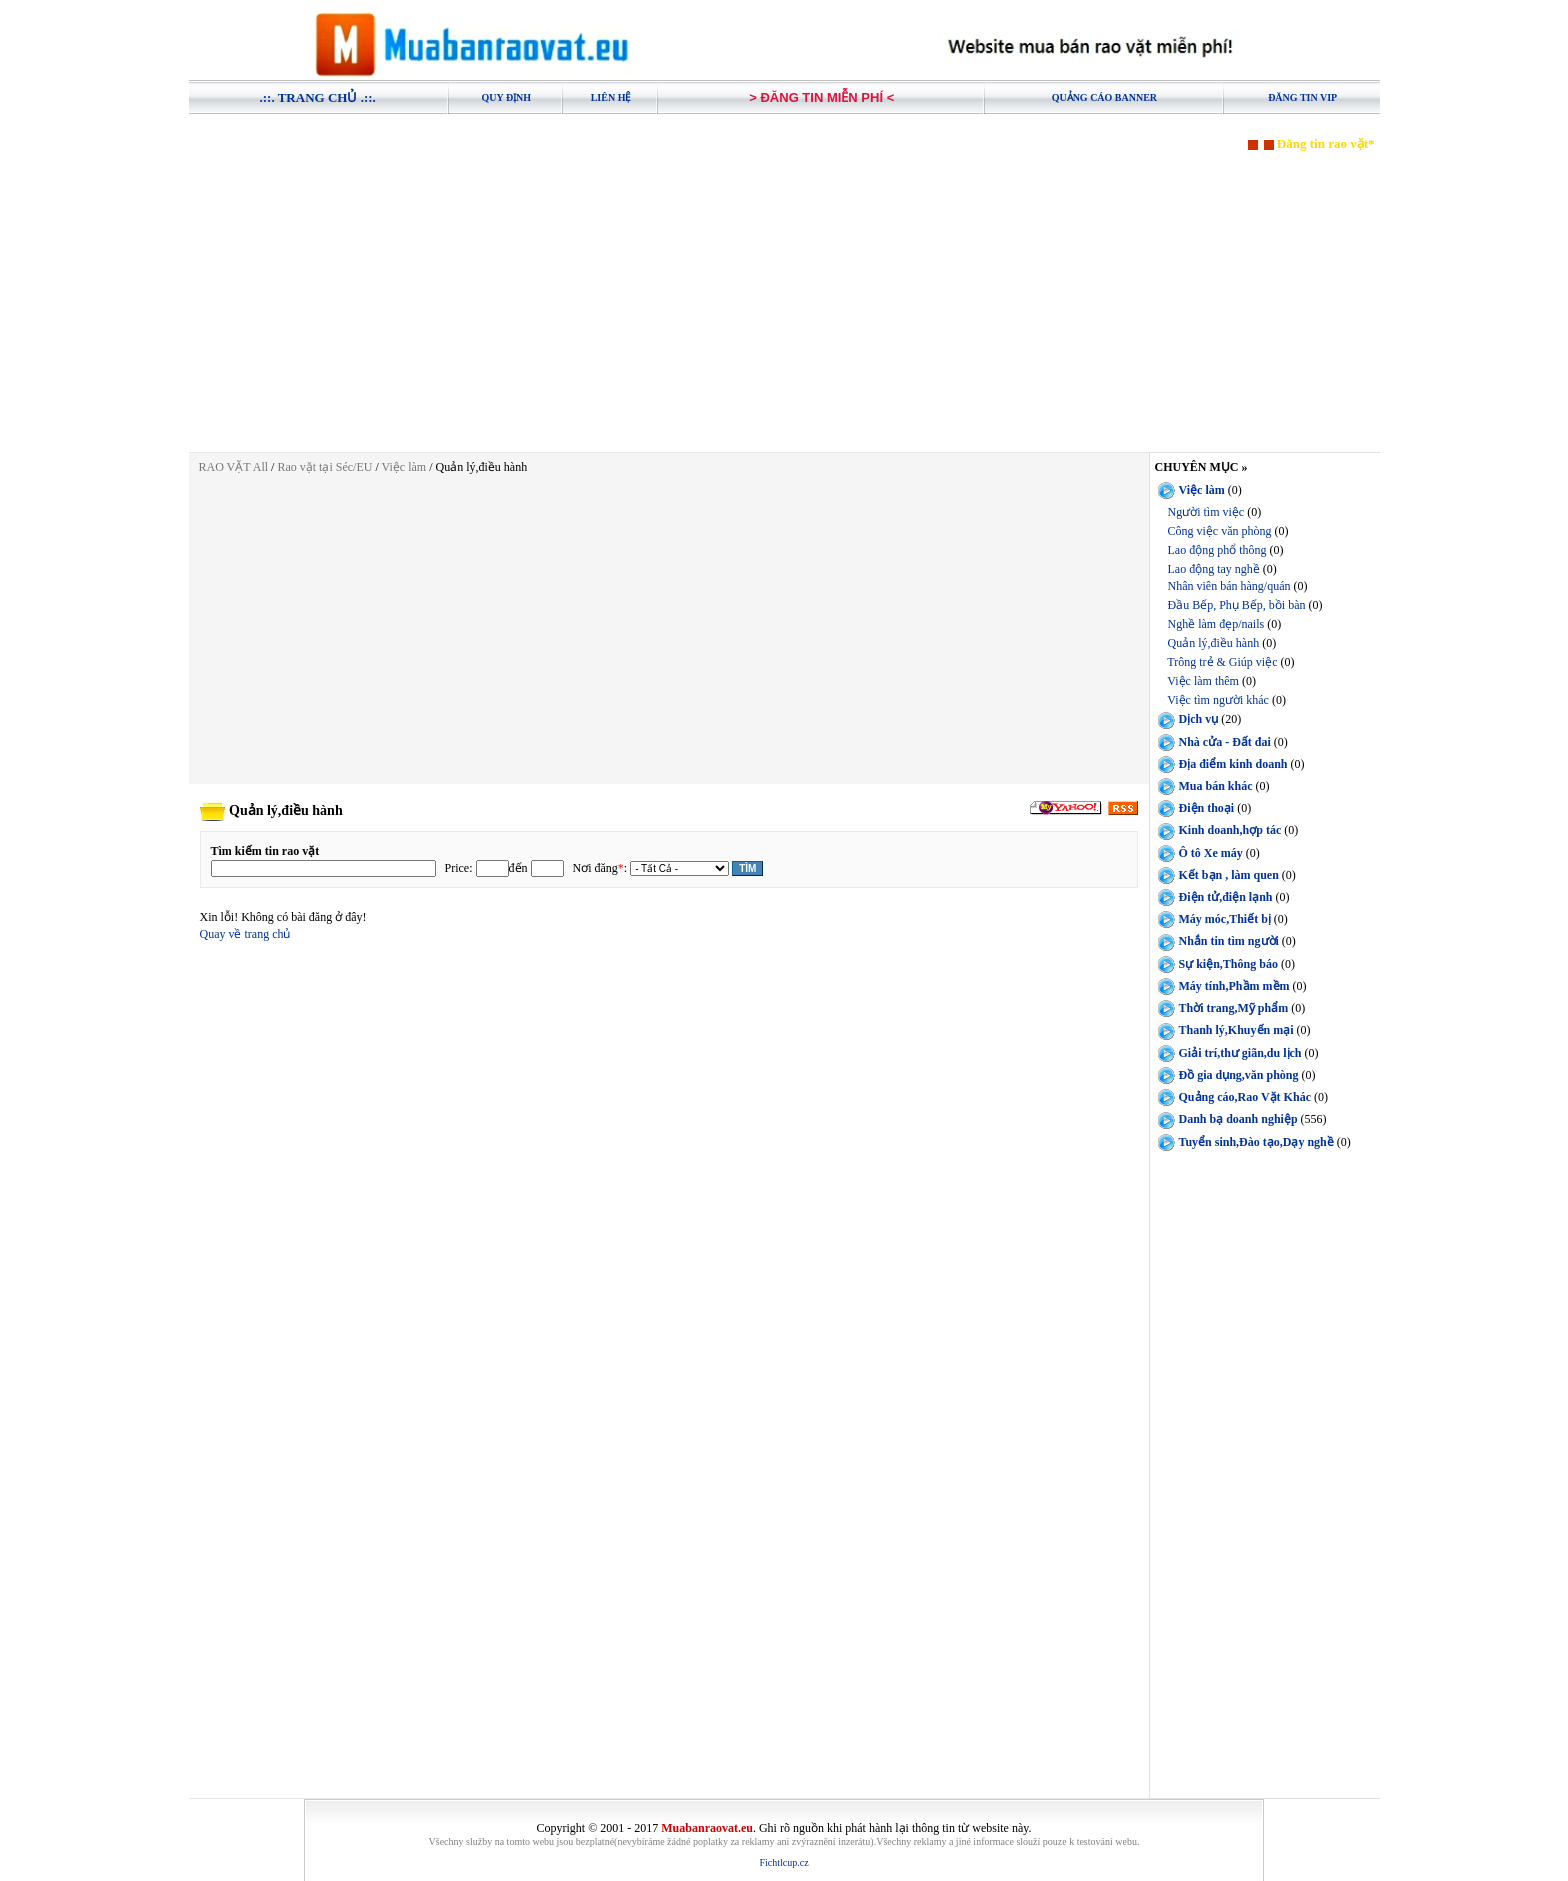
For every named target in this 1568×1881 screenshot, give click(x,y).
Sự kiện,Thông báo (1228, 964)
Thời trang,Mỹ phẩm (1234, 1008)
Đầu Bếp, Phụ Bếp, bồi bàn (1237, 605)
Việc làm (404, 467)
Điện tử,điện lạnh (1226, 897)
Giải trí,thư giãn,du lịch (1240, 1053)
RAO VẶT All (234, 467)
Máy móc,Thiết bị (1225, 919)
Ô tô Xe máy (1211, 852)
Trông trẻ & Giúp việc (1222, 662)
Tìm (747, 868)
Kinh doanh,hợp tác (1230, 830)
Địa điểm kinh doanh (1233, 764)
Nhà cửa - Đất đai (1225, 742)
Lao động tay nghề (1214, 569)
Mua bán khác (1216, 786)
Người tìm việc (1206, 512)
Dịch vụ (1199, 719)
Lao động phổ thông (1217, 550)
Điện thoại (1207, 808)
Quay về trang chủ (245, 934)
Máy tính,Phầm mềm (1234, 986)
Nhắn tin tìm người (1229, 941)
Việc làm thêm (1203, 681)
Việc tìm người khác (1218, 700)
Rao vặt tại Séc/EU (326, 467)
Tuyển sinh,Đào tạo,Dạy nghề (1256, 1142)
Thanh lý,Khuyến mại (1236, 1030)
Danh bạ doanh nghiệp (1238, 1119)
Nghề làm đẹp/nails (1216, 624)
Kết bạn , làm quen (1229, 875)
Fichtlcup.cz (783, 1862)
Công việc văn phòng (1220, 531)
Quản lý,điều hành (1214, 643)
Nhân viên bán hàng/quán (1229, 586)
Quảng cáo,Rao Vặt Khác (1245, 1097)
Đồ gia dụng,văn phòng (1239, 1075)
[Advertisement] (784, 292)
